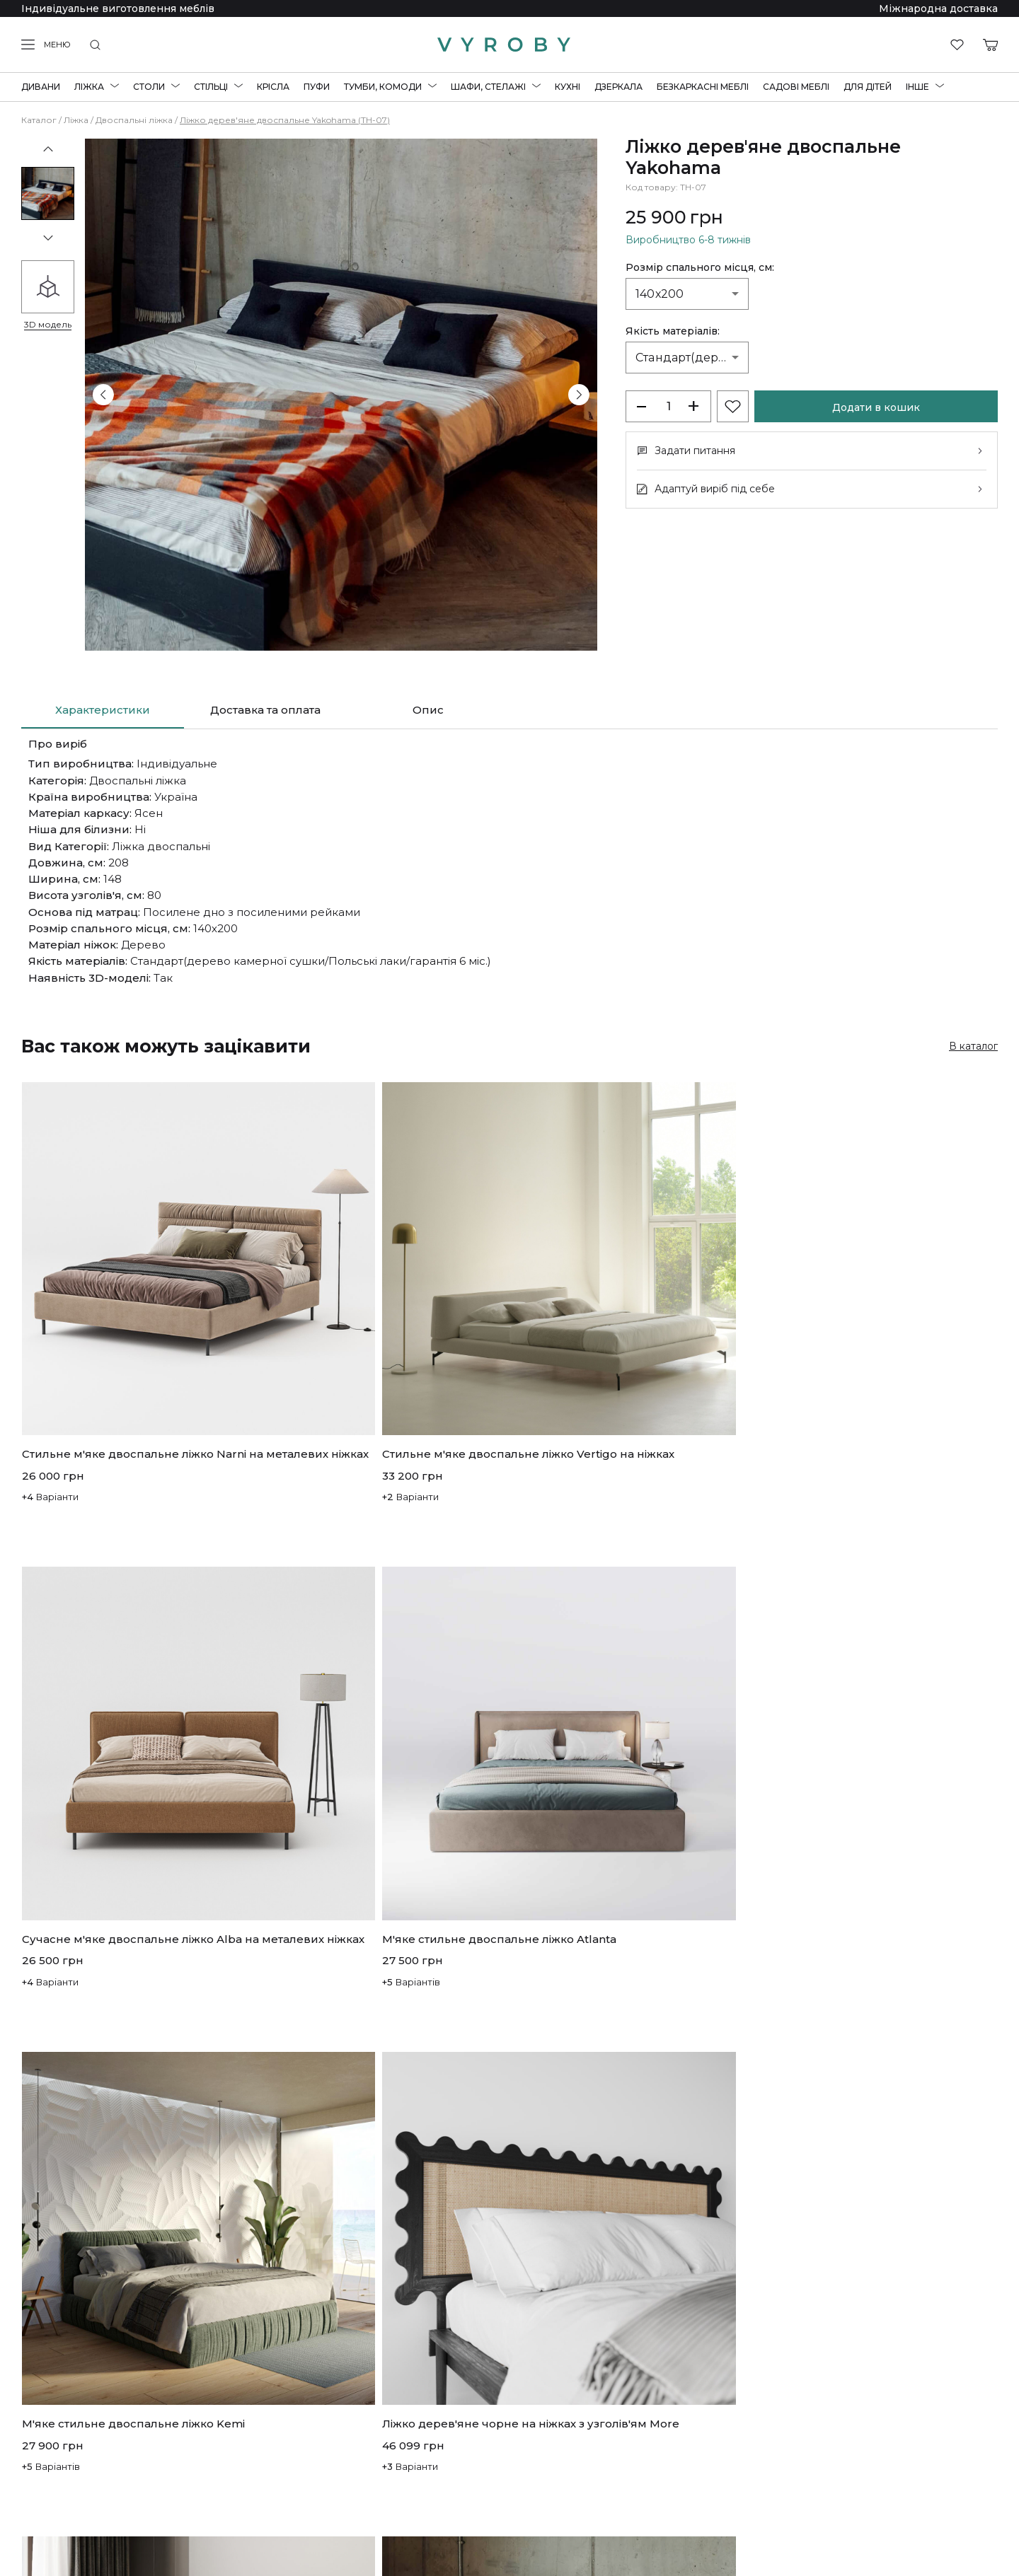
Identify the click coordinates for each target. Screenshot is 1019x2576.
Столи (149, 86)
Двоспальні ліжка (134, 120)
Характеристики (102, 709)
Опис (428, 709)
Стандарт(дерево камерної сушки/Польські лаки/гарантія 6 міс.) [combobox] (692, 357)
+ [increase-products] (693, 406)
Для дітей (868, 86)
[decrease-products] (643, 406)
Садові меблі (796, 86)
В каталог (973, 1046)
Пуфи (317, 86)
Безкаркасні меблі (703, 86)
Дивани (40, 86)
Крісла (273, 86)
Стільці (211, 86)
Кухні (567, 86)
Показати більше (509, 2274)
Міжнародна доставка (938, 8)
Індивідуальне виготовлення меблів (117, 8)
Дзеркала (618, 86)
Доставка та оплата (265, 709)
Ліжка (89, 86)
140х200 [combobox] (659, 294)
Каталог (39, 120)
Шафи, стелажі (488, 86)
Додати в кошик (876, 407)
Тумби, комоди (383, 86)
